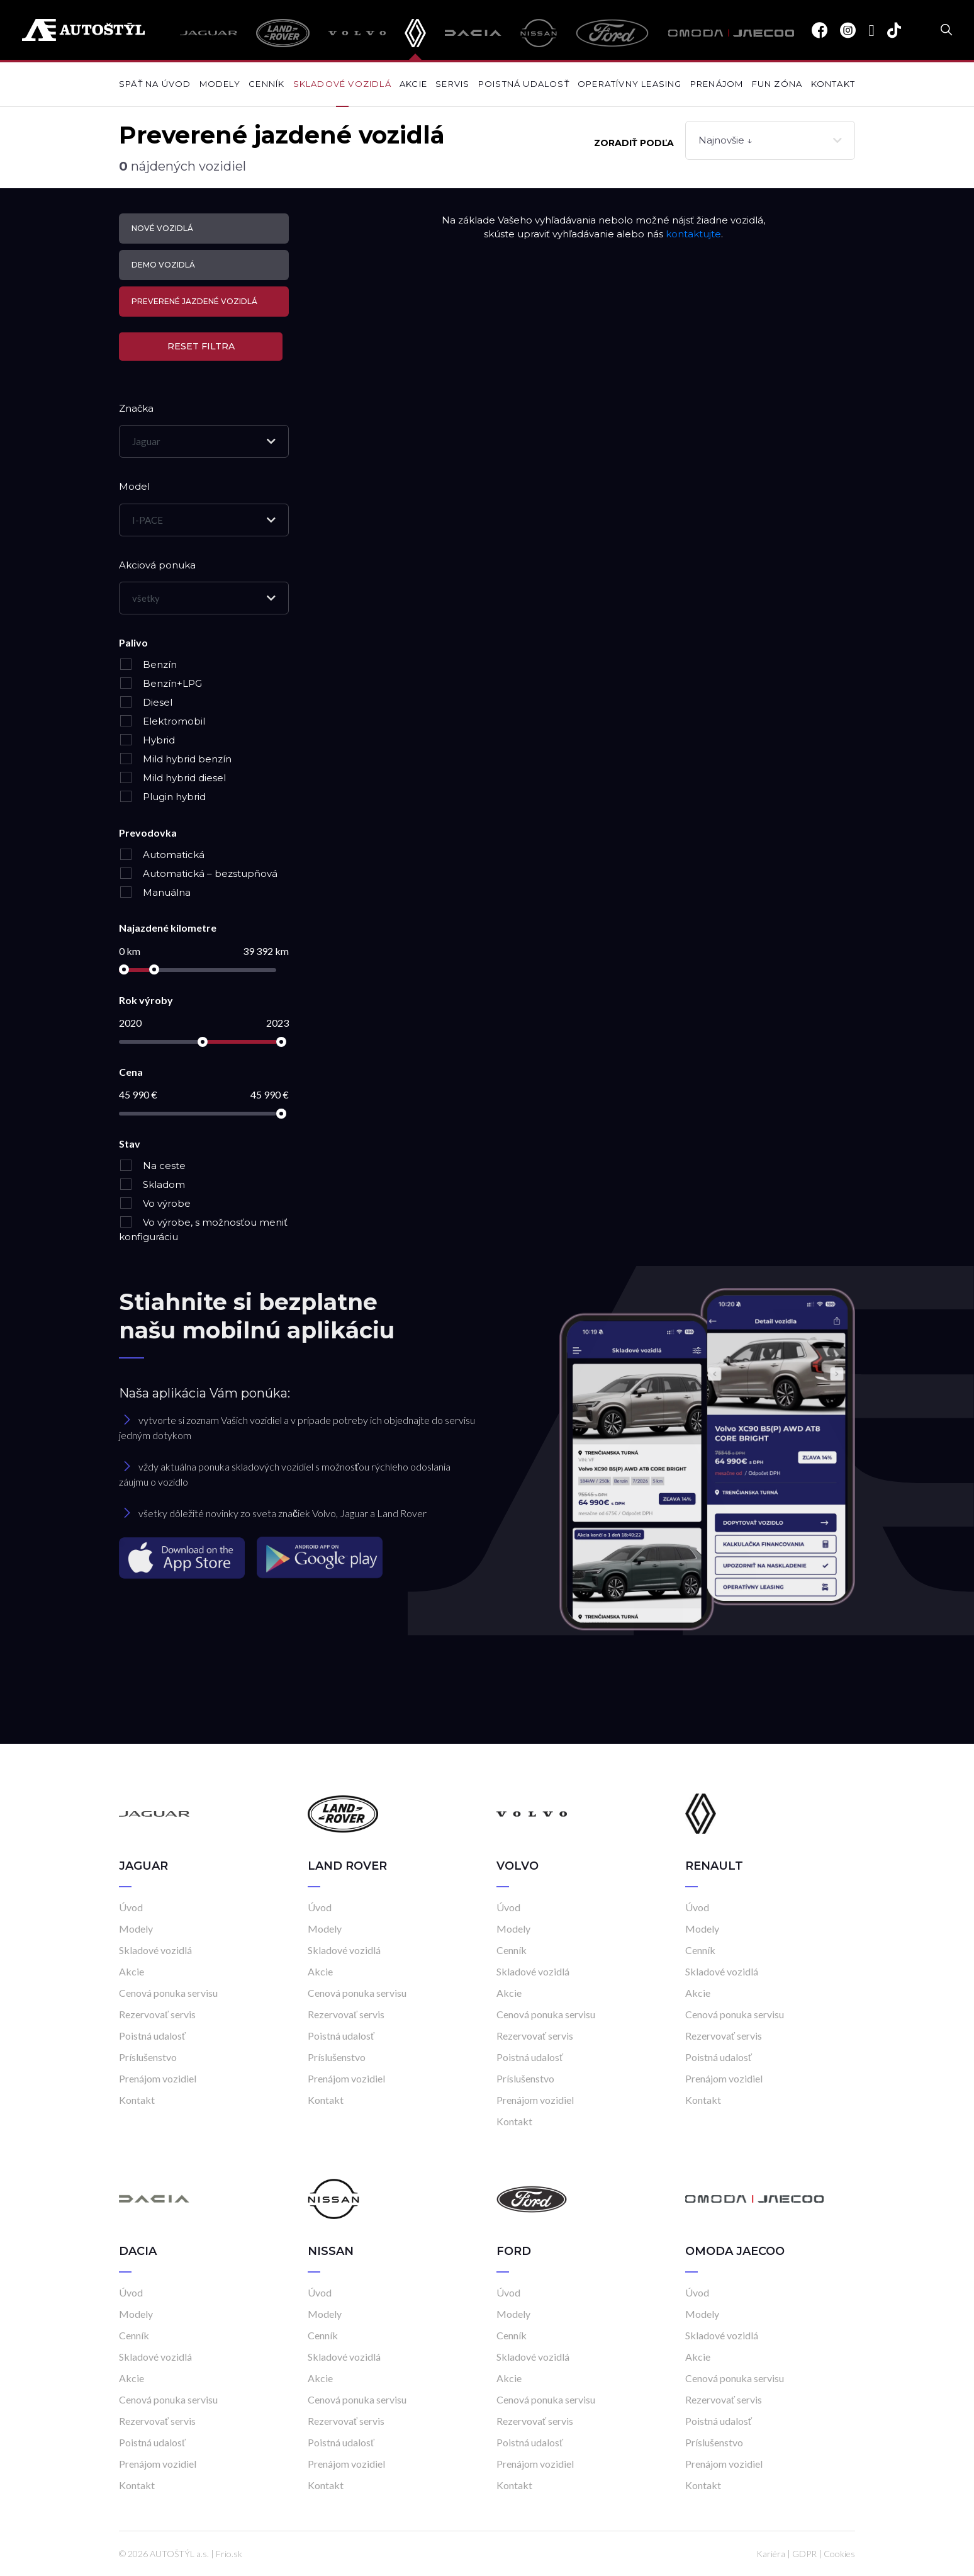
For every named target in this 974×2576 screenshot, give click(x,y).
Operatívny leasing (630, 84)
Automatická (161, 855)
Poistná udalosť (523, 84)
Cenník (266, 84)
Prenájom (717, 84)
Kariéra (770, 2553)
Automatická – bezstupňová (198, 873)
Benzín (148, 664)
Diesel (145, 702)
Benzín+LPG (160, 683)
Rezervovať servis (157, 2014)
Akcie (413, 84)
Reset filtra (201, 346)
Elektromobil (162, 721)
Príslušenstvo (148, 2057)
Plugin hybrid (162, 797)
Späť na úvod (155, 84)
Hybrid (147, 740)
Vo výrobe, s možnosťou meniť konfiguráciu (203, 1229)
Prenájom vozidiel (157, 2078)
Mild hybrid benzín (175, 759)
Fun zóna (777, 84)
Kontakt (833, 84)
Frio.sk (229, 2553)
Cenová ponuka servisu (168, 1993)
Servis (452, 84)
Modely (219, 84)
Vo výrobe (155, 1203)
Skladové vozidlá (342, 84)
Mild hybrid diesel (172, 778)
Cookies (839, 2553)
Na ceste (152, 1166)
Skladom (152, 1184)
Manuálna (155, 892)
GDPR (804, 2553)
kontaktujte (693, 234)
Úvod (131, 1907)
